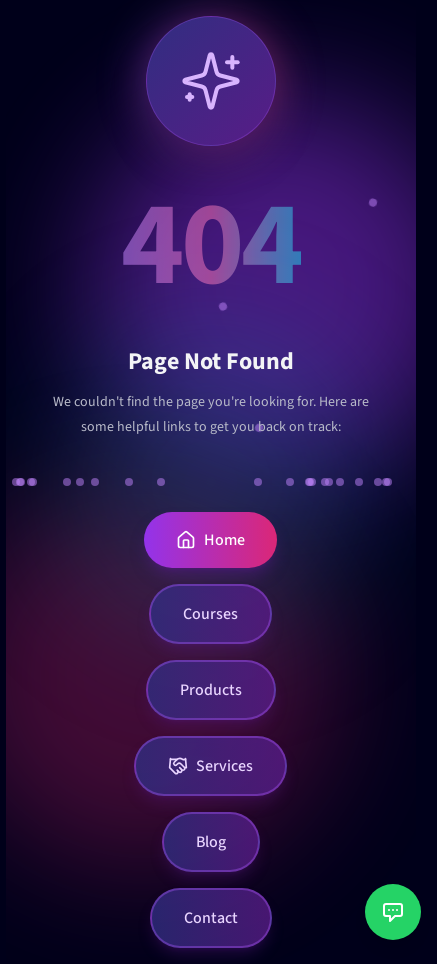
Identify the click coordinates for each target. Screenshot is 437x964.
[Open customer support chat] (393, 912)
